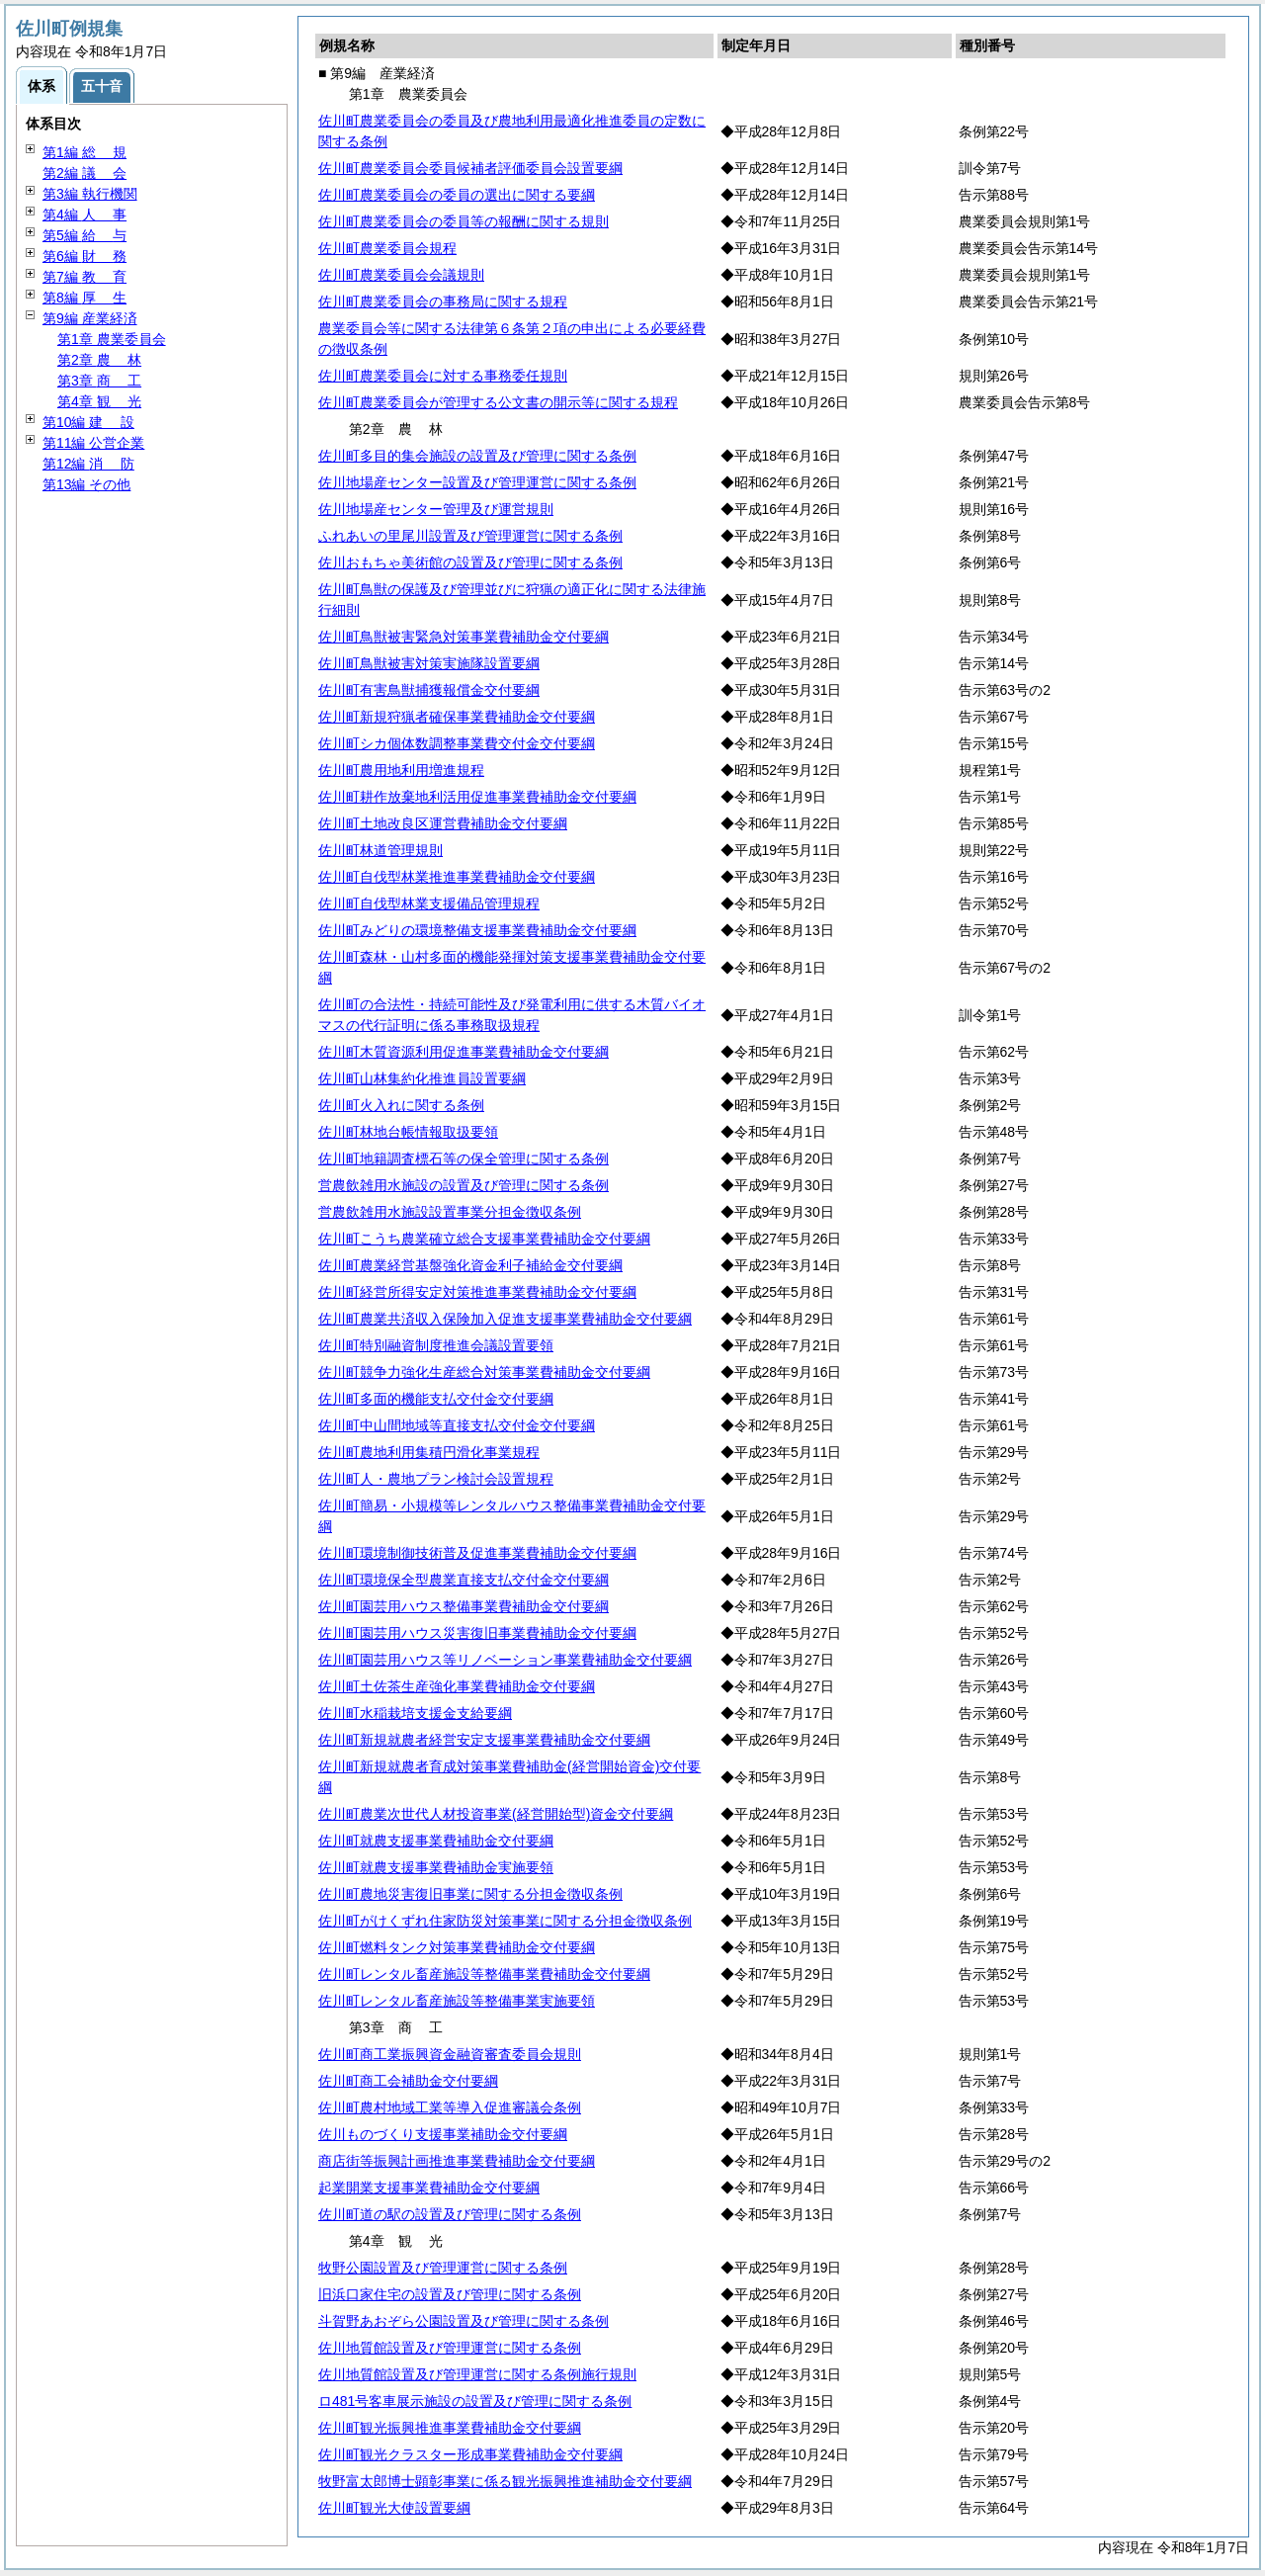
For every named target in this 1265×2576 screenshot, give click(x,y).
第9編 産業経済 (89, 318)
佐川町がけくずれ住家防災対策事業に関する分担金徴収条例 (505, 1921)
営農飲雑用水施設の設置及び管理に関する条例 (463, 1185)
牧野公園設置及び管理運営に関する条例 (442, 2267)
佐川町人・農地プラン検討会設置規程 (435, 1479)
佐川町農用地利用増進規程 (401, 770)
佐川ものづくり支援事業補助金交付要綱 (442, 2134)
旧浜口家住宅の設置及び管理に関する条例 (449, 2294)
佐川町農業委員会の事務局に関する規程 (442, 301)
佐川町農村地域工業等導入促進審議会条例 (449, 2107)
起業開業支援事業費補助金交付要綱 (429, 2187)
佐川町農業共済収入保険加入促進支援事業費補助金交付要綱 (505, 1319)
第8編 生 (84, 297)
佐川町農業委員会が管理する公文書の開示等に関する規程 (498, 402)
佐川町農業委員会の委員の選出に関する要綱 (456, 195)
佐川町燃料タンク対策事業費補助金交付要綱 (456, 1947)
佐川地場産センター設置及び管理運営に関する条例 (477, 482)
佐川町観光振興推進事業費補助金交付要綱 (449, 2428)
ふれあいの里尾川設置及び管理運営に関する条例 (470, 536)
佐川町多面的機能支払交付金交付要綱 (435, 1399)
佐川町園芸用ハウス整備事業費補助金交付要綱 (463, 1606)
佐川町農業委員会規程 (387, 248)
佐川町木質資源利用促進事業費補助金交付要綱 (463, 1052)
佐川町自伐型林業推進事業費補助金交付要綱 (456, 877)
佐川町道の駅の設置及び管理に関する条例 (449, 2214)
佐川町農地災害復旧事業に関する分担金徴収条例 (470, 1894)
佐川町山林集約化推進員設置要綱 (422, 1078)
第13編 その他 (86, 484)
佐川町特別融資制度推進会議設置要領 (435, 1345)
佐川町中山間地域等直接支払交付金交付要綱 (456, 1425)
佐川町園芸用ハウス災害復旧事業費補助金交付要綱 (477, 1633)
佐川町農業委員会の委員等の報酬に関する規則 (463, 221)
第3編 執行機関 (89, 194)
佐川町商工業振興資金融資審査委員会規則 (449, 2054)
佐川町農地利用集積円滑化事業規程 (429, 1452)
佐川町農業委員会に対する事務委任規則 (442, 376)
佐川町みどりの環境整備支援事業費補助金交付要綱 (477, 930)
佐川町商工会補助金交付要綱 (408, 2081)
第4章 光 (99, 401)
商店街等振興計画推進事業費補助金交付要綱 (456, 2161)
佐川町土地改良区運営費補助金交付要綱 (442, 823)
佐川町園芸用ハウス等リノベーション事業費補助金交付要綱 (505, 1660)
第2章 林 (99, 360)
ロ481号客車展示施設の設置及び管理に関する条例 (475, 2401)
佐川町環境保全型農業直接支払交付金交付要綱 (463, 1580)
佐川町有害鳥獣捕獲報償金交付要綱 (429, 690)
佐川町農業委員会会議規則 (401, 275)
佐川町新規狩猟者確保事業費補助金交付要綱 (456, 717)
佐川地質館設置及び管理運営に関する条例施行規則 (477, 2374)
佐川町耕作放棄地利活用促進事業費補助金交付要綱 (477, 797)
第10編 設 (88, 422)
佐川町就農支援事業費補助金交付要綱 (435, 1840)
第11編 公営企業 (93, 443)
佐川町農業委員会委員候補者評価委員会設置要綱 (470, 168)
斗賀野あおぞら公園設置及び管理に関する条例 (463, 2321)
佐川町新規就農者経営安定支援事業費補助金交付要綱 (484, 1740)
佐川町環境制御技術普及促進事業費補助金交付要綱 (477, 1553)
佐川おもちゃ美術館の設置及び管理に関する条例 (470, 562)
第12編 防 (88, 464)
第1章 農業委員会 (111, 339)
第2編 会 (84, 173)
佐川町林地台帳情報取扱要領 (408, 1132)
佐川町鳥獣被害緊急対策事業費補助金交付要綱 (463, 636)
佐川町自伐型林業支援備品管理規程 (429, 903)
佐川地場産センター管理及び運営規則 (435, 509)
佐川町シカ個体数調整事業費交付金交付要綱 (456, 743)
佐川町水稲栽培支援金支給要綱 (415, 1713)
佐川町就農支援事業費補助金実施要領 (435, 1867)
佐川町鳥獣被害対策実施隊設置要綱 (429, 663)
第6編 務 (84, 256)
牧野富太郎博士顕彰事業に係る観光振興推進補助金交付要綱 (505, 2481)
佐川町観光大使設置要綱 (394, 2508)
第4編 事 (84, 214)
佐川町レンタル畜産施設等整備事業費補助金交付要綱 (484, 1974)
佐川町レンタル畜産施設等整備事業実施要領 (456, 2001)
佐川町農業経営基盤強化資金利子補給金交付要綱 (470, 1265)
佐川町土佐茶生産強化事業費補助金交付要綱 (456, 1686)
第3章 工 (99, 380)
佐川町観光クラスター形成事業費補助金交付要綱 (470, 2454)
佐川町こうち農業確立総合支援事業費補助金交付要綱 (484, 1238)
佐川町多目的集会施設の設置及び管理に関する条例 (477, 456)
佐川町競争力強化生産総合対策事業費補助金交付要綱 (484, 1372)
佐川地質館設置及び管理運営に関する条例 (449, 2348)
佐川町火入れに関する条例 (401, 1105)
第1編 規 (84, 152)
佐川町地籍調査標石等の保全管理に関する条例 (463, 1158)
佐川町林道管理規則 (380, 850)
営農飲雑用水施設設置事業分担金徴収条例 (449, 1212)
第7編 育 (84, 277)
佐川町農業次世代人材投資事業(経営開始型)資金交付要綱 (495, 1814)
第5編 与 (84, 235)
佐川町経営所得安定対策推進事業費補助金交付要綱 (477, 1292)
